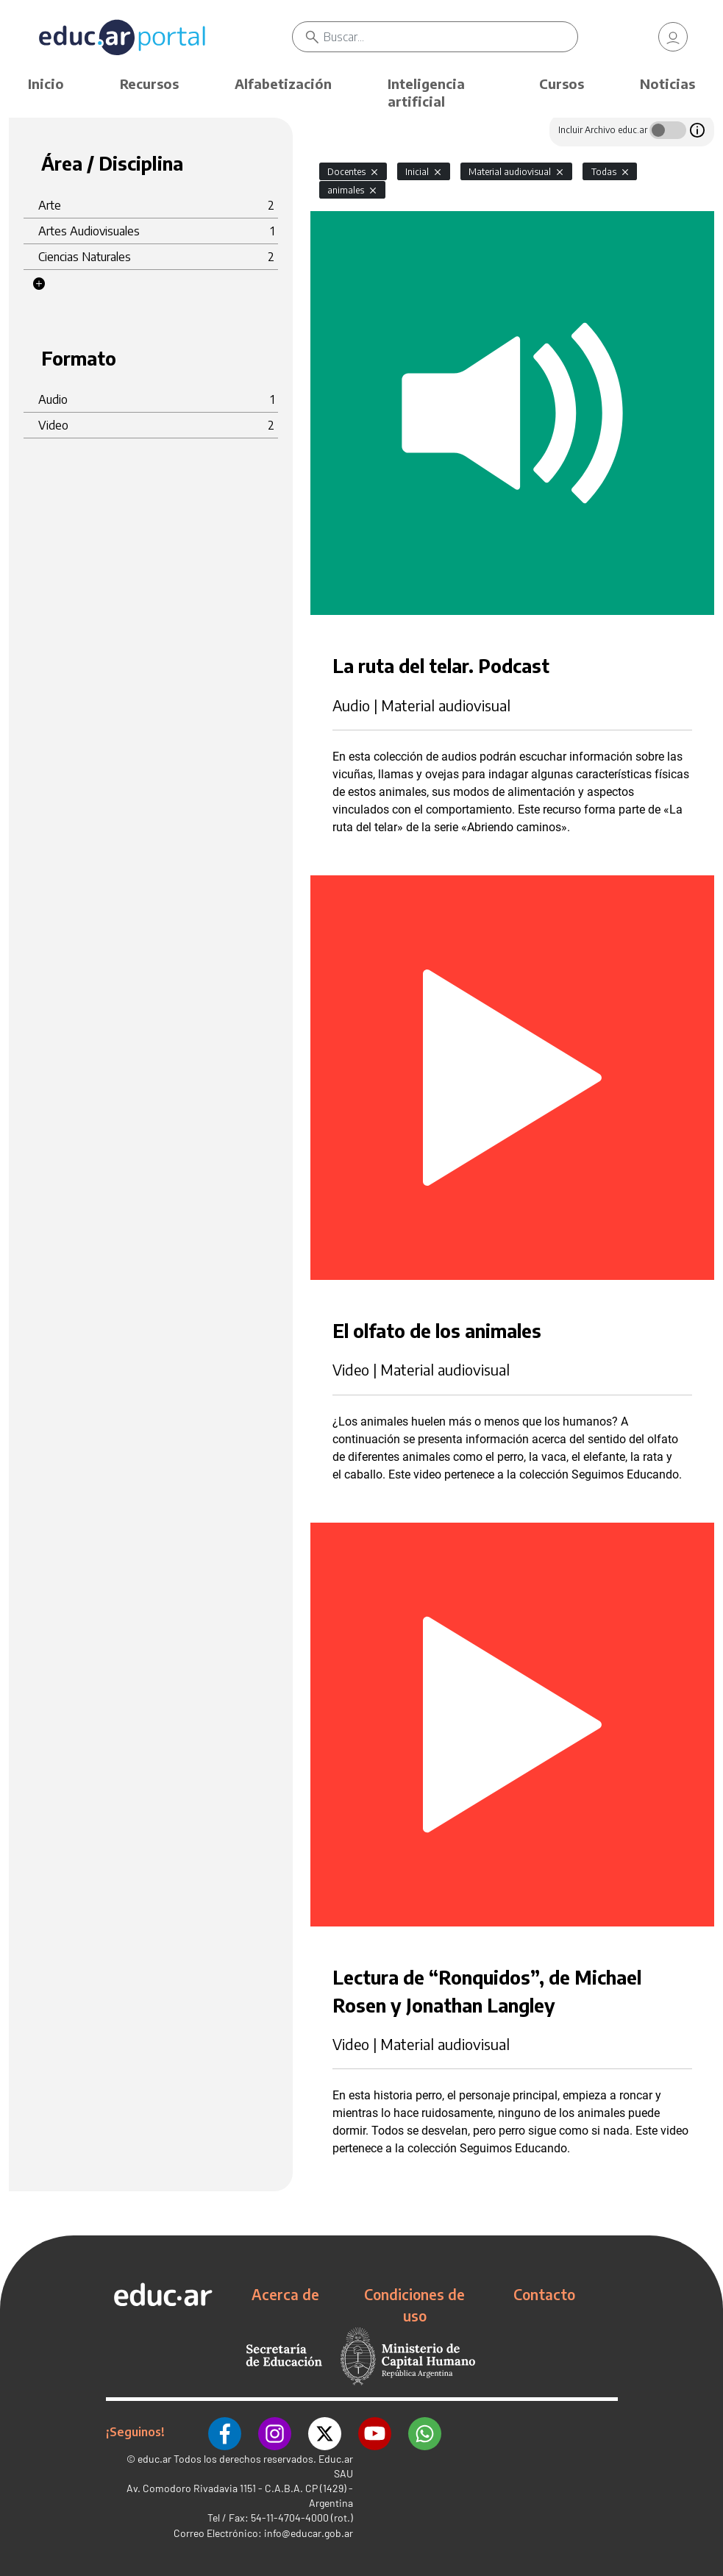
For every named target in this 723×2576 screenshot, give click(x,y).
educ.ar (154, 2457)
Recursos (149, 83)
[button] (39, 284)
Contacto (544, 2294)
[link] (673, 36)
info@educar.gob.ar (308, 2531)
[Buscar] (450, 36)
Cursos (561, 83)
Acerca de (285, 2294)
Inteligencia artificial (426, 92)
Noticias (667, 83)
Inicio (46, 83)
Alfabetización (283, 83)
